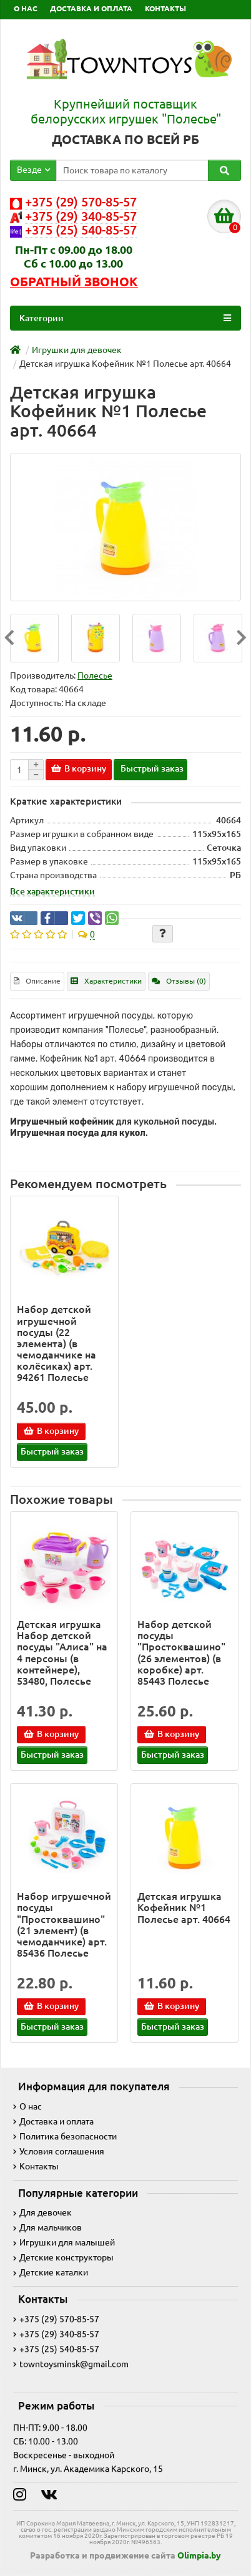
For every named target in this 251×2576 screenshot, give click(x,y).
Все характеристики (52, 891)
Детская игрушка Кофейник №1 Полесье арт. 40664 (183, 1907)
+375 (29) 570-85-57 (56, 2319)
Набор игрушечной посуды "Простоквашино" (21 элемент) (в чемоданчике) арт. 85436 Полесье (64, 1925)
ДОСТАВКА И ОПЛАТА (91, 8)
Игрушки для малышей (64, 2242)
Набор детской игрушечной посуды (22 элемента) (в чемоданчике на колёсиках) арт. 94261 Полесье (56, 1343)
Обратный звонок (74, 282)
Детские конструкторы (63, 2257)
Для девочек (42, 2212)
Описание (37, 981)
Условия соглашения (58, 2151)
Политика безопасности (65, 2136)
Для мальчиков (47, 2227)
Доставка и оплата (53, 2121)
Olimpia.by (199, 2555)
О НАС (25, 8)
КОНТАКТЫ (165, 8)
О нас (27, 2106)
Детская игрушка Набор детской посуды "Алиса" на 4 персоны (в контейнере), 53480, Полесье (62, 1653)
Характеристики (106, 981)
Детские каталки (50, 2272)
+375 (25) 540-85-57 (56, 2349)
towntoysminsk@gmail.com (71, 2364)
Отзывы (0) (179, 981)
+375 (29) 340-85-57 (56, 2334)
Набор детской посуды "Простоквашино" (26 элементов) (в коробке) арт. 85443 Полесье (181, 1653)
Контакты (36, 2166)
